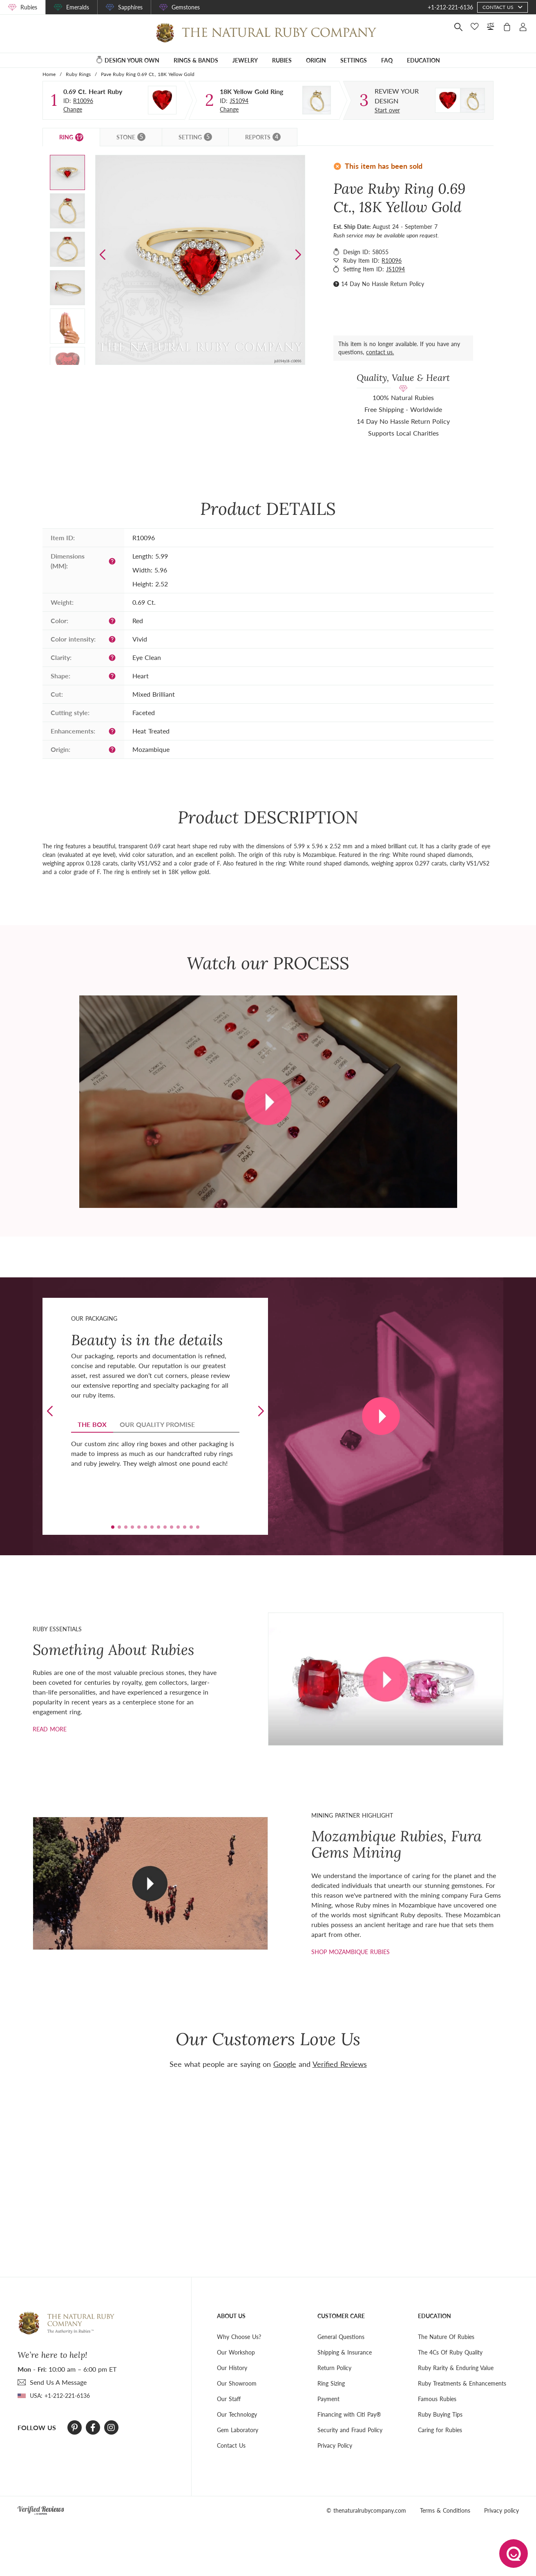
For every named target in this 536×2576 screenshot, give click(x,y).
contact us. (380, 352)
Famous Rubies (437, 2398)
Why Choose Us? (239, 2336)
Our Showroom (237, 2383)
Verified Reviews (340, 2063)
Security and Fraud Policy (349, 2429)
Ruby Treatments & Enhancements (462, 2383)
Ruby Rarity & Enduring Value (456, 2367)
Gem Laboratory (237, 2429)
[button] (298, 255)
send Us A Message (58, 2382)
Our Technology (237, 2414)
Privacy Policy (334, 2445)
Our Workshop (236, 2352)
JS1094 (239, 100)
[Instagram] (111, 2428)
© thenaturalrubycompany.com (366, 2510)
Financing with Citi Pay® (349, 2414)
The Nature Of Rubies (446, 2336)
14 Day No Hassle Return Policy (382, 283)
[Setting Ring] (316, 100)
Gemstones (186, 7)
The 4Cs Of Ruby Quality (450, 2352)
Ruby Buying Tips (440, 2414)
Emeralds (77, 7)
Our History (232, 2367)
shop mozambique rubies (350, 1951)
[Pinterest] (74, 2428)
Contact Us (231, 2445)
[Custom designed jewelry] (405, 96)
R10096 (83, 100)
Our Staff (229, 2398)
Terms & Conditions (445, 2510)
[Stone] (162, 100)
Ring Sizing (331, 2383)
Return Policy (334, 2367)
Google (284, 2063)
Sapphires (130, 7)
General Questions (340, 2336)
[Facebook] (93, 2428)
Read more (50, 1729)
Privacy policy (501, 2510)
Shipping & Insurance (344, 2352)
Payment (328, 2398)
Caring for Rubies (440, 2429)
